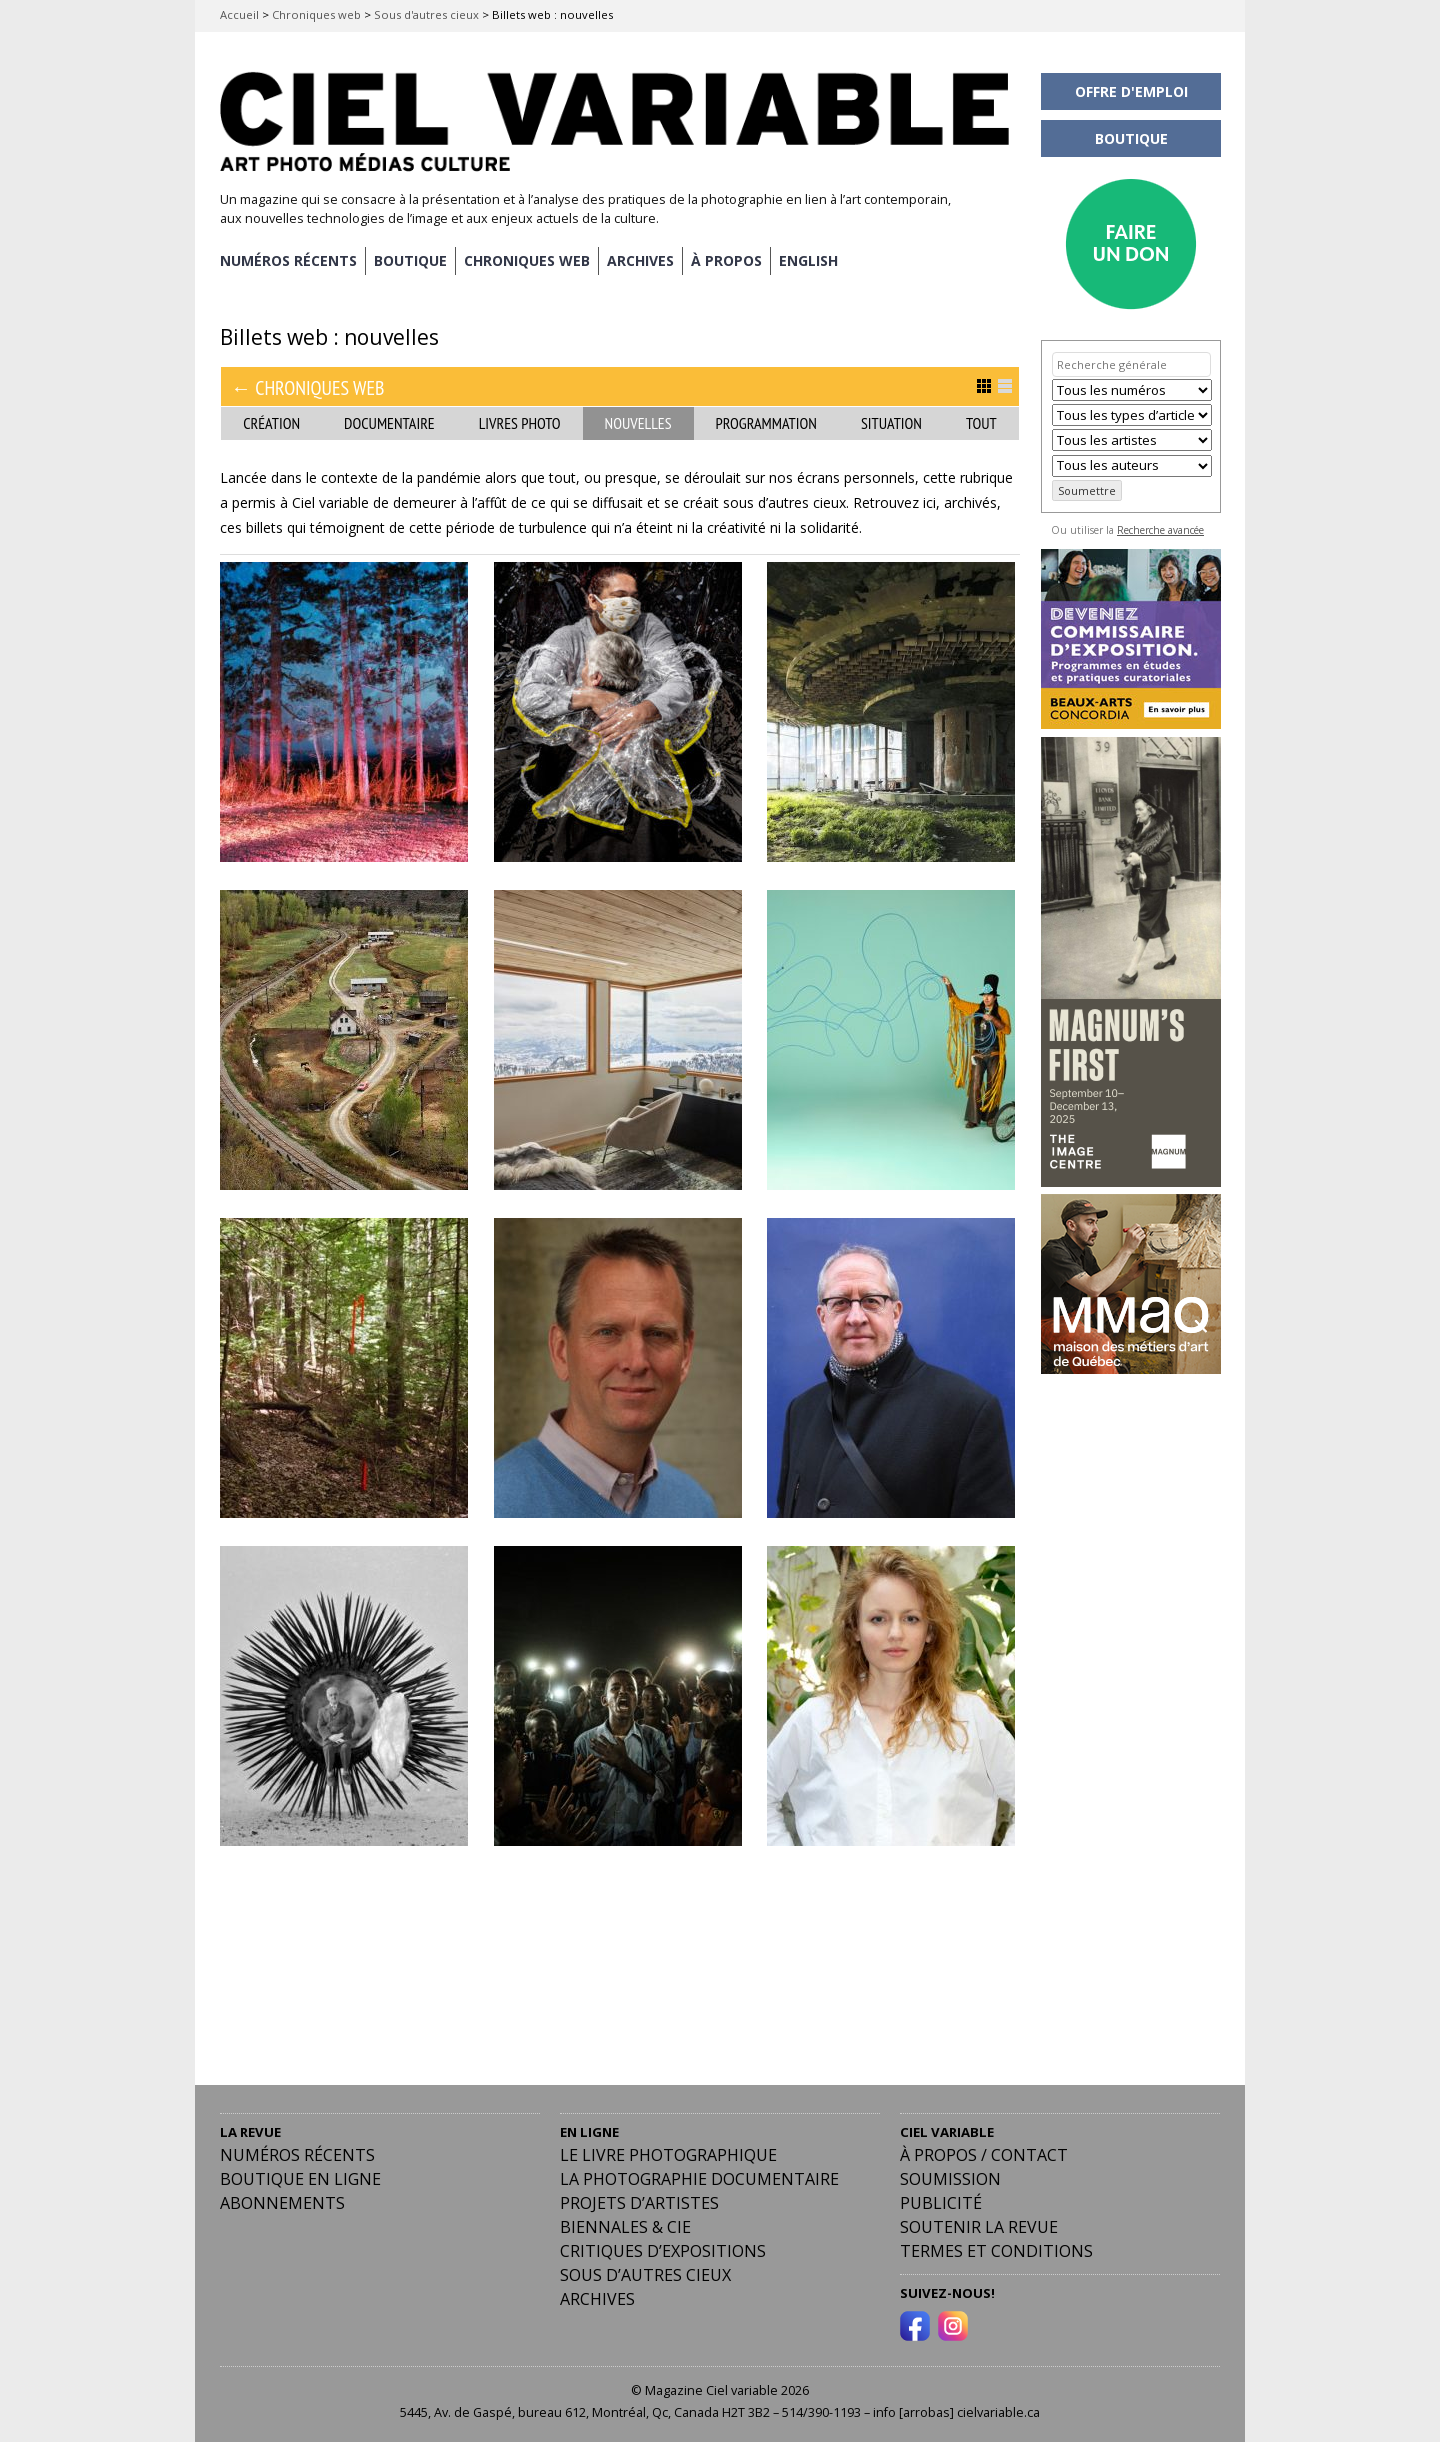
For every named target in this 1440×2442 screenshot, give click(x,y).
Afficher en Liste (1005, 386)
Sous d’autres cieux (645, 2275)
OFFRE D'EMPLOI (1131, 91)
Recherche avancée (1160, 530)
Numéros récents (297, 2155)
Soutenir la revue (979, 2227)
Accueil (239, 14)
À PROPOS (726, 260)
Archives (597, 2299)
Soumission (950, 2179)
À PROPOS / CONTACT (984, 2155)
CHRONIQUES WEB (527, 260)
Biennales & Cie (625, 2227)
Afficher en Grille (984, 386)
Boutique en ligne (300, 2179)
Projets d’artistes (639, 2203)
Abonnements (282, 2203)
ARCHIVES (640, 260)
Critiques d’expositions (663, 2251)
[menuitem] (808, 261)
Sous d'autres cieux (426, 14)
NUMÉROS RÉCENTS (288, 260)
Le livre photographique (668, 2155)
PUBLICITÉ (941, 2203)
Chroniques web (316, 14)
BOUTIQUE (410, 260)
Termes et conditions (996, 2251)
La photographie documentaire (699, 2179)
